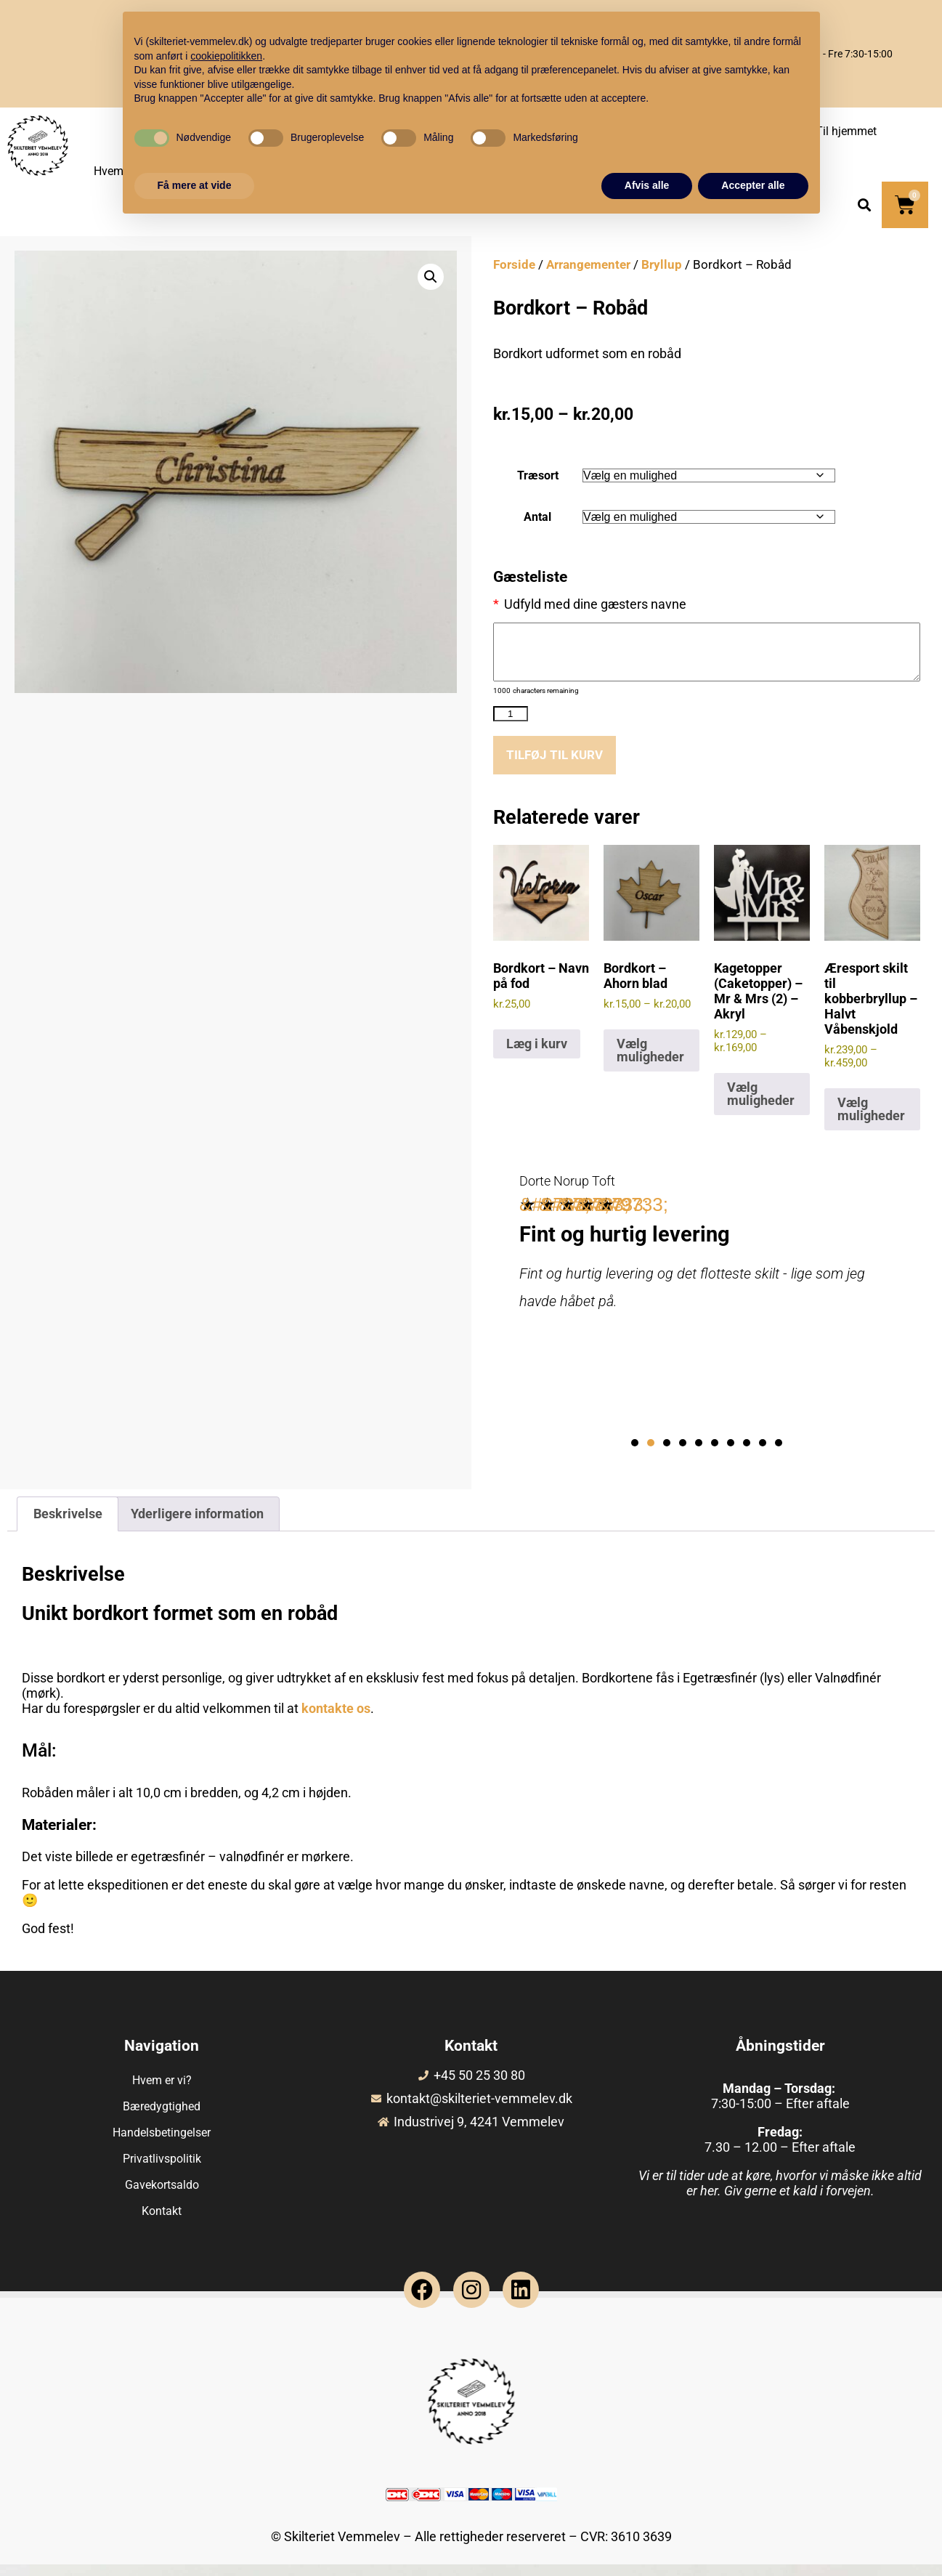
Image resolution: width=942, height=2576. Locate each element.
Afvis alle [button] (647, 185)
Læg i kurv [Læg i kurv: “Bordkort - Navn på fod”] (536, 1055)
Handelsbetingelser (162, 2144)
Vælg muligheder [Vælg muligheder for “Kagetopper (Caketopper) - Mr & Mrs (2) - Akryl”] (761, 1105)
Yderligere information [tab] (197, 1525)
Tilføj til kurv (556, 766)
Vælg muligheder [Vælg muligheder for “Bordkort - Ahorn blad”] (650, 1062)
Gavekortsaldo (162, 2196)
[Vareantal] (510, 724)
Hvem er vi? (162, 2092)
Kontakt (162, 2222)
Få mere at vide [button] (195, 185)
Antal (537, 517)
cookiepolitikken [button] (226, 56)
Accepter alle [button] (752, 185)
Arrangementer (588, 265)
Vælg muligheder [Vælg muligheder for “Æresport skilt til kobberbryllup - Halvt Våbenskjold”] (871, 1120)
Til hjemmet (846, 131)
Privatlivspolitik (162, 2170)
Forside (514, 265)
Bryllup (661, 265)
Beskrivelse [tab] (67, 1525)
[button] (864, 205)
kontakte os (335, 1719)
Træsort (538, 475)
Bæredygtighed (161, 2118)
